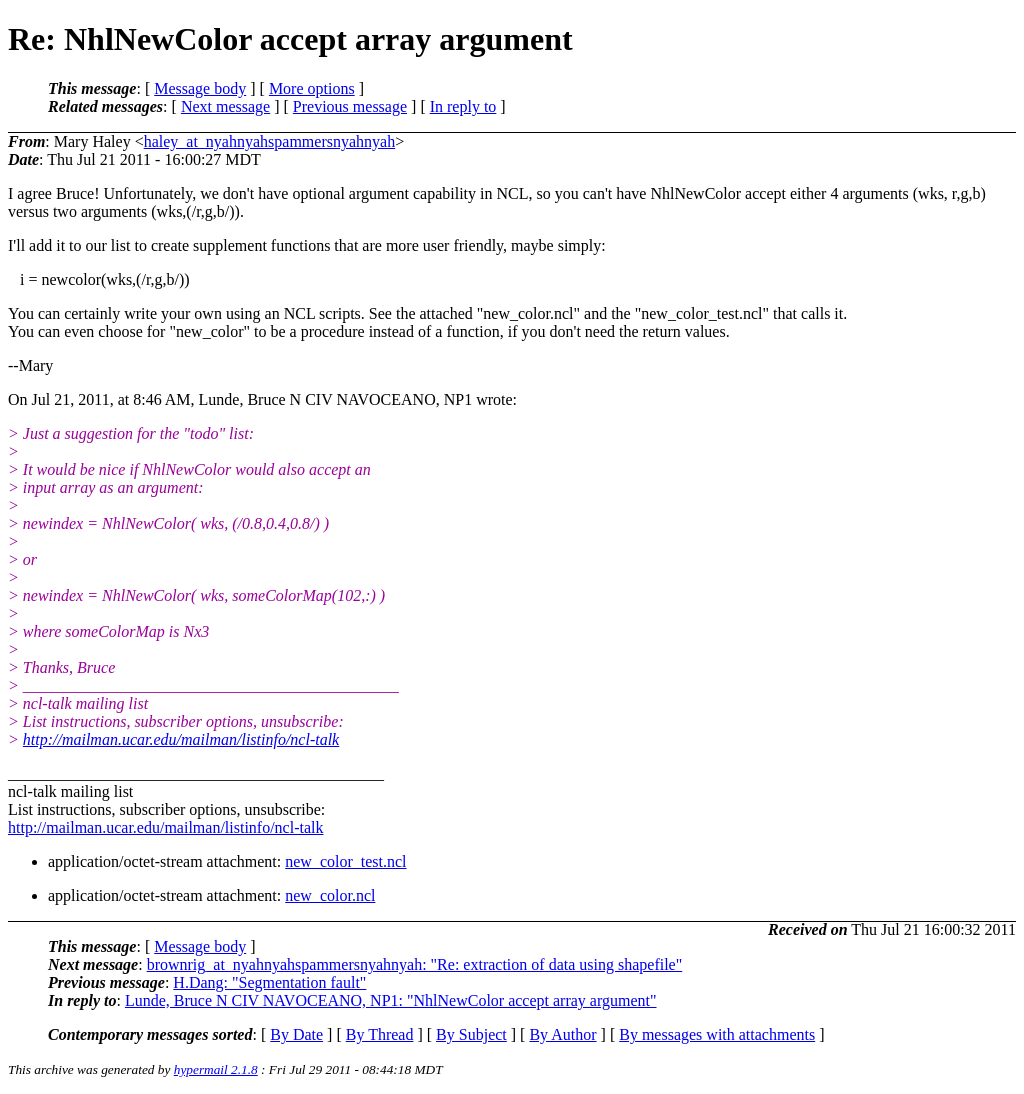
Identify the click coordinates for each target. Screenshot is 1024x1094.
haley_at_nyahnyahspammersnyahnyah (269, 141)
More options (312, 88)
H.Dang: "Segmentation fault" (269, 982)
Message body (200, 88)
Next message (225, 106)
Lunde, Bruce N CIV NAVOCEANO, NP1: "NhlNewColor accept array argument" (391, 1000)
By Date (296, 1034)
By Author (562, 1034)
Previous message (350, 106)
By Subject (471, 1034)
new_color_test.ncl (345, 861)
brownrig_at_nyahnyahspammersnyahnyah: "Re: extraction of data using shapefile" (415, 964)
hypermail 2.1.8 (216, 1069)
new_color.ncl (330, 895)
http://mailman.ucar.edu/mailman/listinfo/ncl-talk (181, 739)
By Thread (380, 1034)
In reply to (463, 106)
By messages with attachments (717, 1034)
